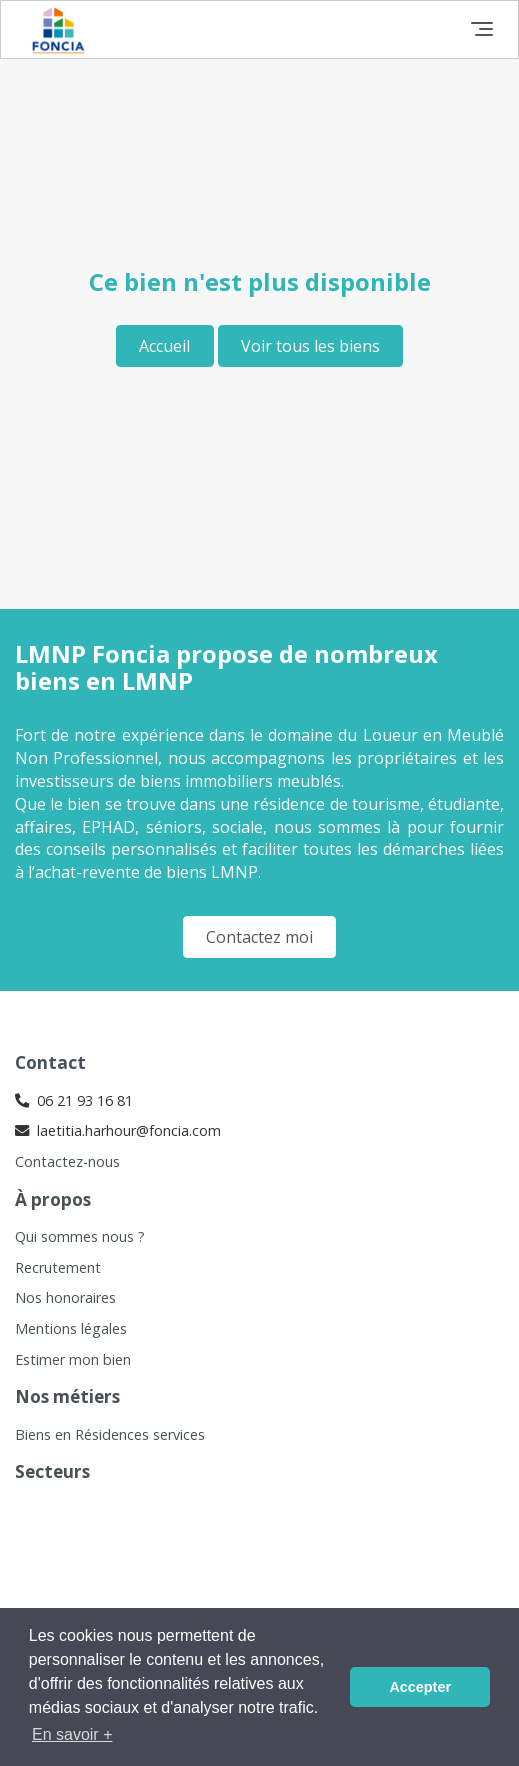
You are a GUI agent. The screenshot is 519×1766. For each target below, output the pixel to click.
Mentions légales (71, 1328)
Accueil (164, 346)
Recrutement (58, 1267)
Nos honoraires (65, 1297)
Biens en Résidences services (110, 1434)
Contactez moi (259, 937)
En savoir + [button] (72, 1734)
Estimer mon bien (73, 1359)
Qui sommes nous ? (80, 1236)
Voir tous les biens (310, 346)
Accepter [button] (420, 1687)
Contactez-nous (67, 1161)
